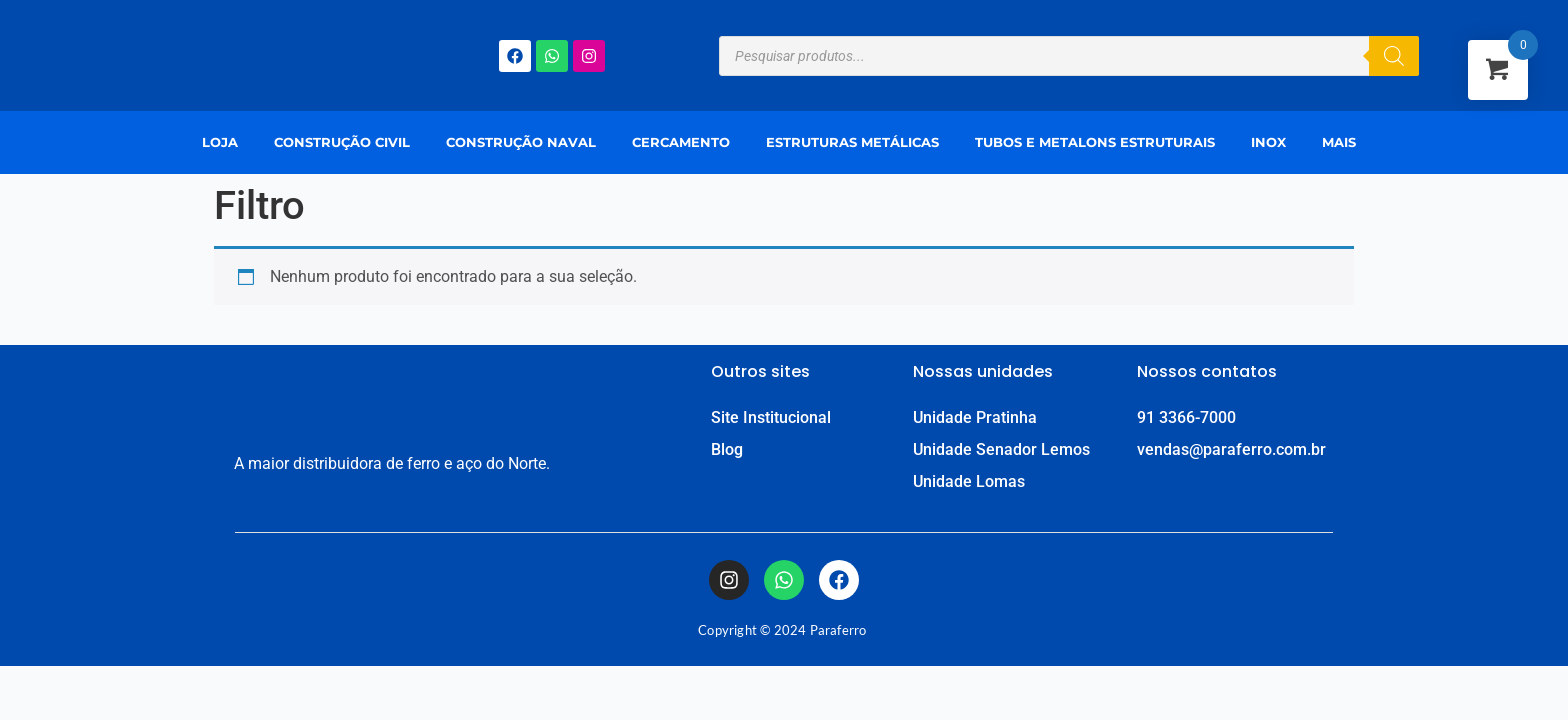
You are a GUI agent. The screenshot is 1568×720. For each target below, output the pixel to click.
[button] (1344, 142)
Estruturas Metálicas (852, 142)
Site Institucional (771, 417)
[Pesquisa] (1394, 56)
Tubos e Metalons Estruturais (1095, 142)
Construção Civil (342, 142)
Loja (220, 142)
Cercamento (681, 142)
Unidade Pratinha (975, 417)
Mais (1339, 142)
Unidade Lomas (969, 481)
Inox (1268, 142)
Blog (727, 449)
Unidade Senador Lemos (1001, 449)
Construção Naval (521, 142)
